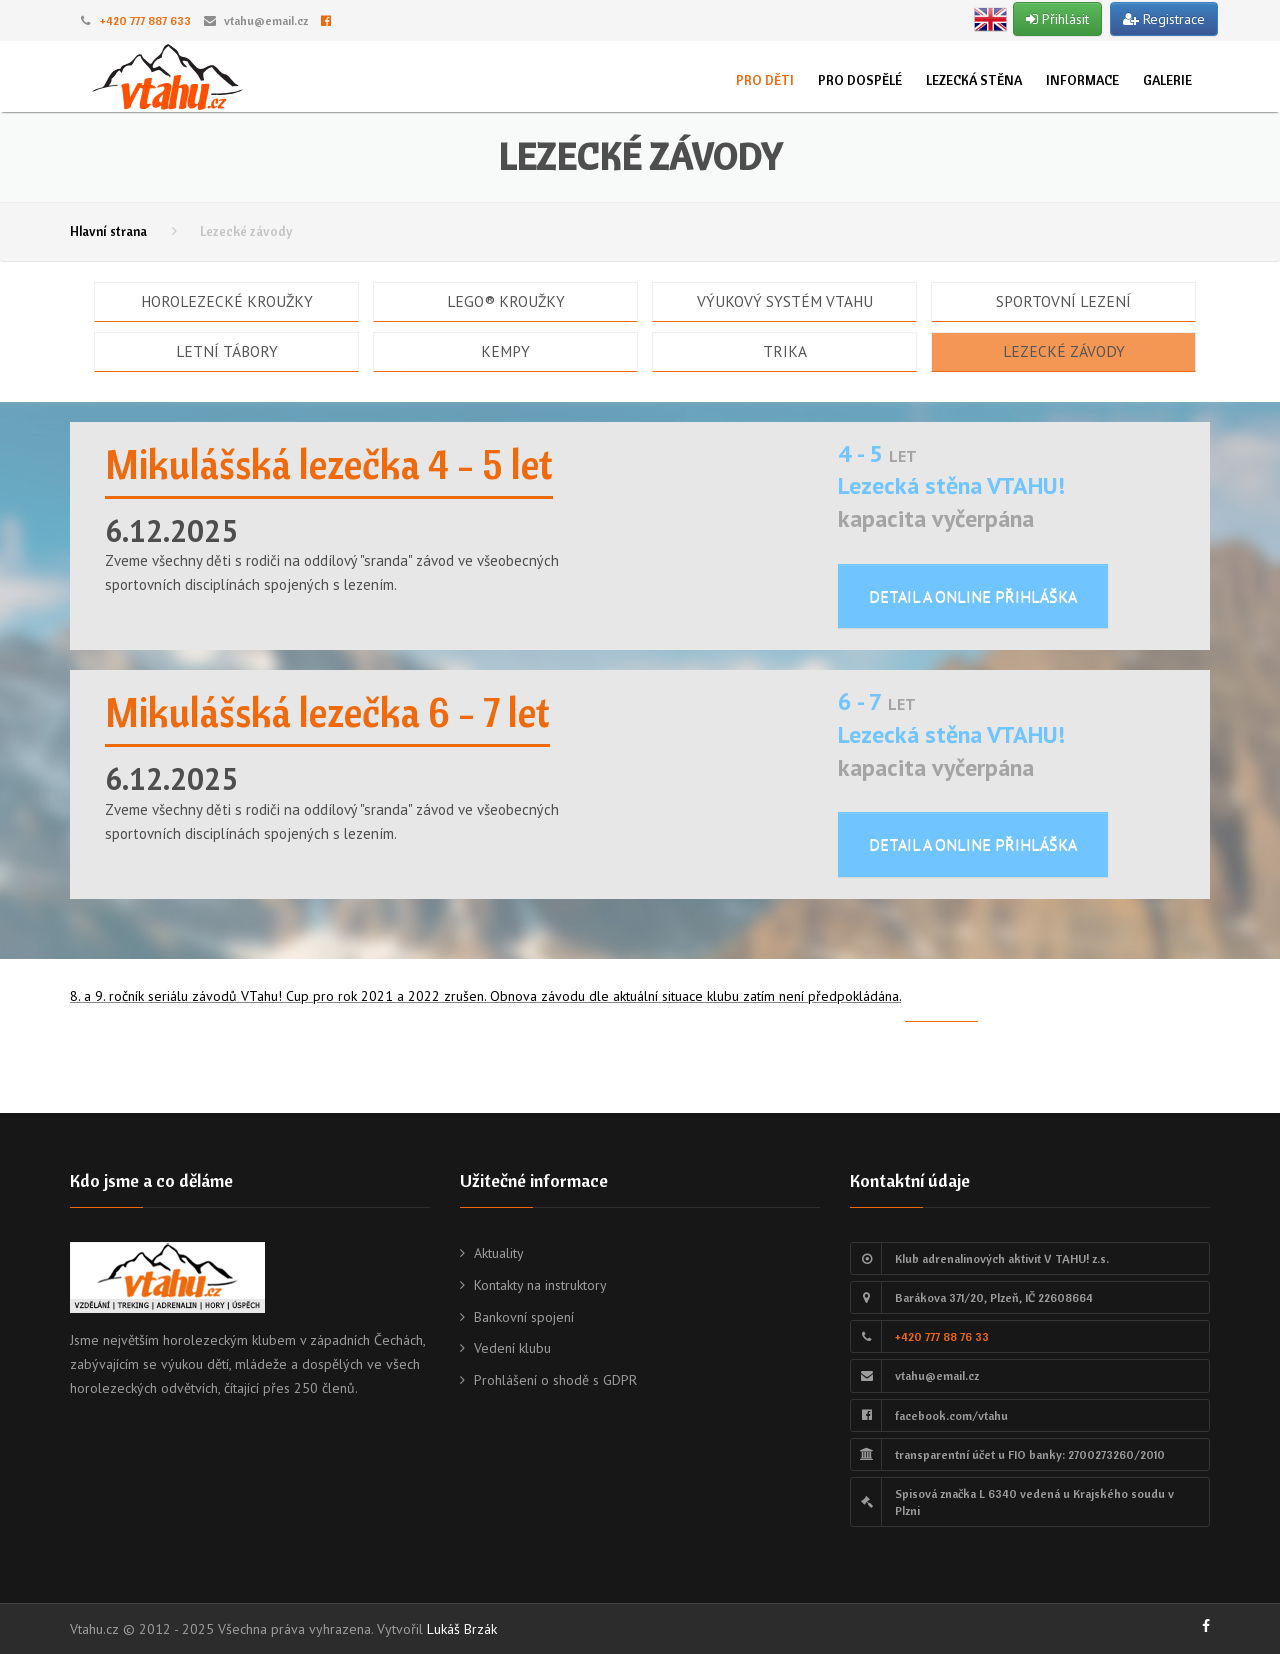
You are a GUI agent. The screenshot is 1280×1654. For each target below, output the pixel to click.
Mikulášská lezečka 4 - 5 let (329, 464)
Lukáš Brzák (462, 1629)
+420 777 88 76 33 (942, 1336)
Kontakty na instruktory (540, 1285)
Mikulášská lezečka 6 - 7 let (327, 712)
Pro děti (765, 80)
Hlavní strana (108, 231)
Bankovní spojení (524, 1317)
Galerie (1167, 80)
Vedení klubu (512, 1348)
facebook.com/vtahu (951, 1415)
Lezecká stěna (974, 80)
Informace (1082, 80)
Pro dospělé (860, 80)
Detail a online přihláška (973, 596)
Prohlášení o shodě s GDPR (555, 1380)
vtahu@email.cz (266, 20)
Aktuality (499, 1253)
